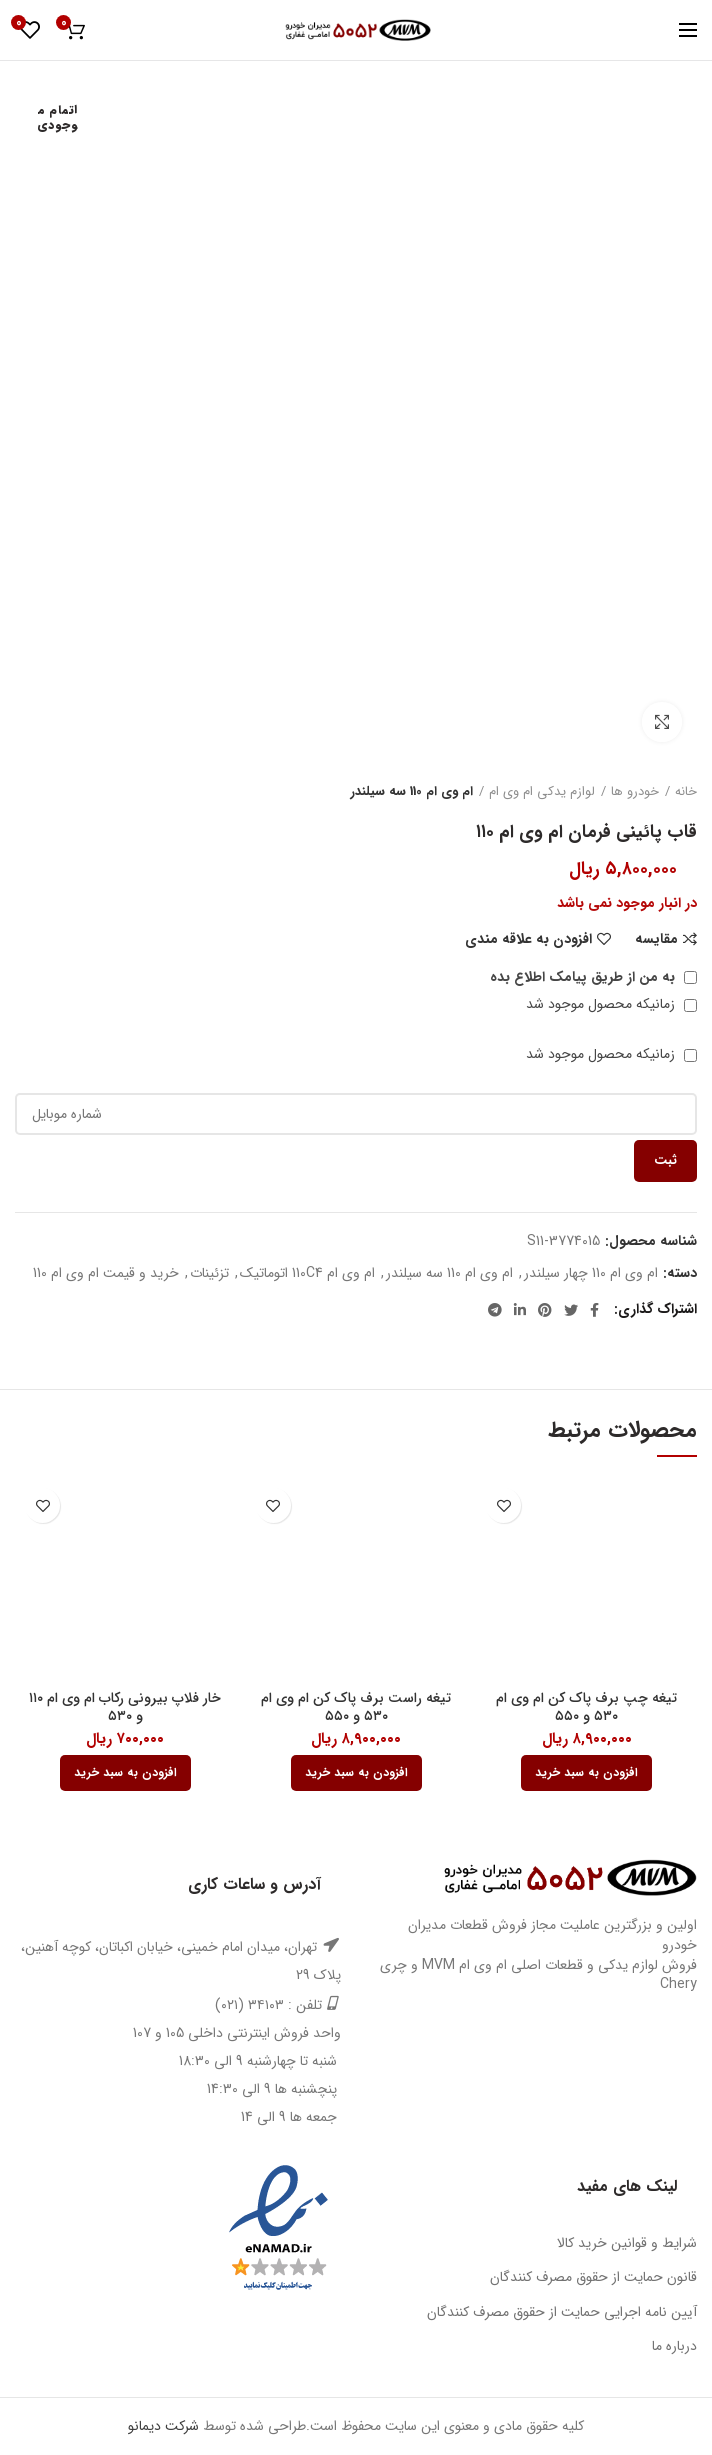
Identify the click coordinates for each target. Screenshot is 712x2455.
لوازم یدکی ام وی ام (542, 792)
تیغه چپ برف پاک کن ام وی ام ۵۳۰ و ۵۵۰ (586, 1707)
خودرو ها (635, 792)
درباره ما (674, 2346)
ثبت (665, 1160)
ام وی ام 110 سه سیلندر (412, 792)
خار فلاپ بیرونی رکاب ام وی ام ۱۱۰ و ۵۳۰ (125, 1707)
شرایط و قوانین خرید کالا (627, 2243)
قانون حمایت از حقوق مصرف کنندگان (593, 2277)
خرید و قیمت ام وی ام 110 (106, 1273)
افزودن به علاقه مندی (528, 939)
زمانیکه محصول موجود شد (611, 1004)
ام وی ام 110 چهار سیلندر (591, 1273)
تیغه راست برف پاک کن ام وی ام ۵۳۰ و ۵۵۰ (356, 1707)
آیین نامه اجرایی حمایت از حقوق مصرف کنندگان (562, 2312)
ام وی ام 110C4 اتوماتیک (307, 1273)
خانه (686, 792)
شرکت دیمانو (163, 2426)
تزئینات (209, 1273)
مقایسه (656, 939)
